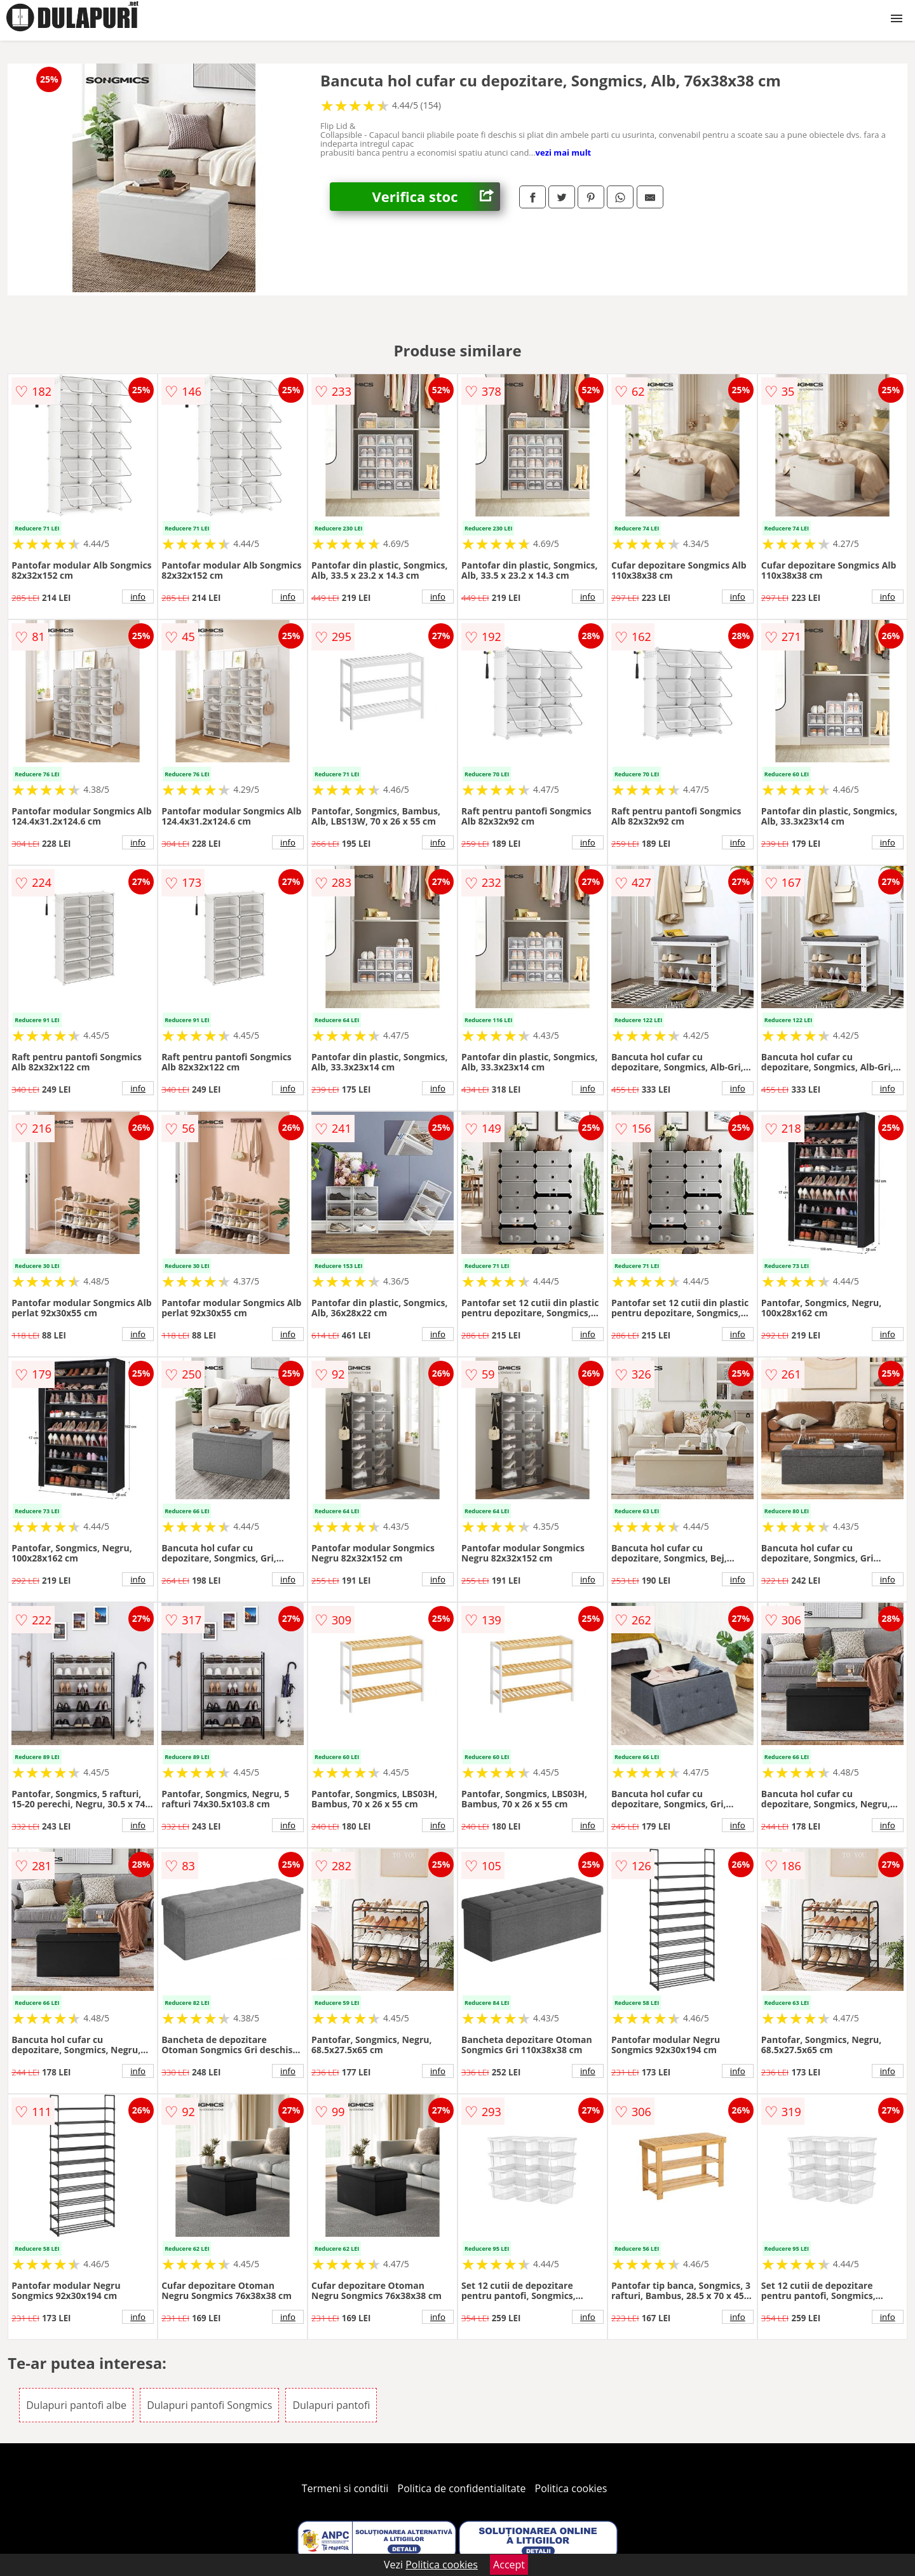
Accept (509, 2565)
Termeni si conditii (345, 2488)
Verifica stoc (436, 196)
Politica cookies (571, 2488)
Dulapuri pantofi (331, 2405)
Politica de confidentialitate (462, 2488)
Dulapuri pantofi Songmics (209, 2405)
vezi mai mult (564, 152)
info (138, 596)
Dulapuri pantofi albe (76, 2405)
